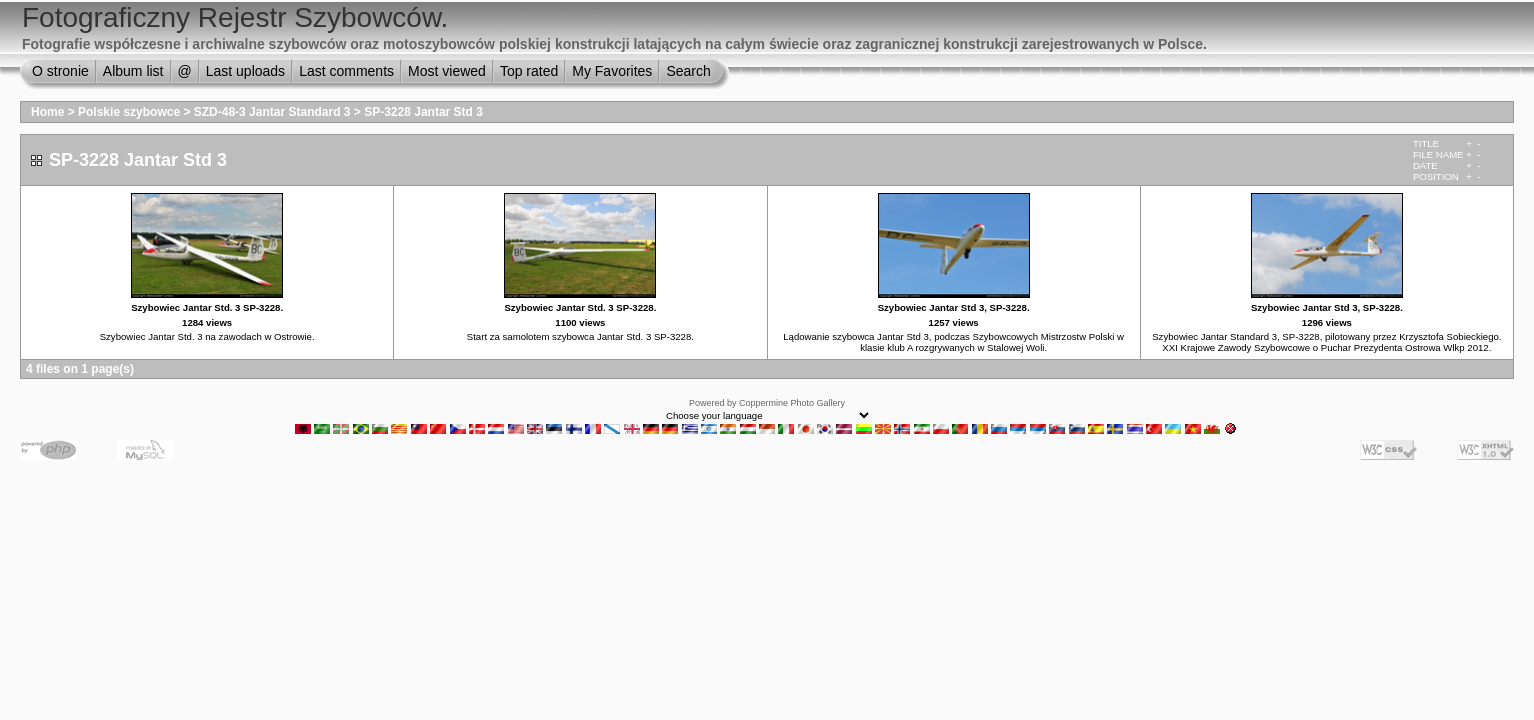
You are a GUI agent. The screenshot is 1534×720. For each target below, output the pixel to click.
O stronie (60, 71)
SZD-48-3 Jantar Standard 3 (272, 112)
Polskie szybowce (129, 112)
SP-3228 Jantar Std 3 (423, 112)
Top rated (529, 71)
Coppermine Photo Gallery (792, 403)
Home (47, 112)
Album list (133, 71)
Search (688, 71)
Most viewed (447, 71)
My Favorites (612, 71)
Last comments (346, 71)
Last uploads (245, 71)
